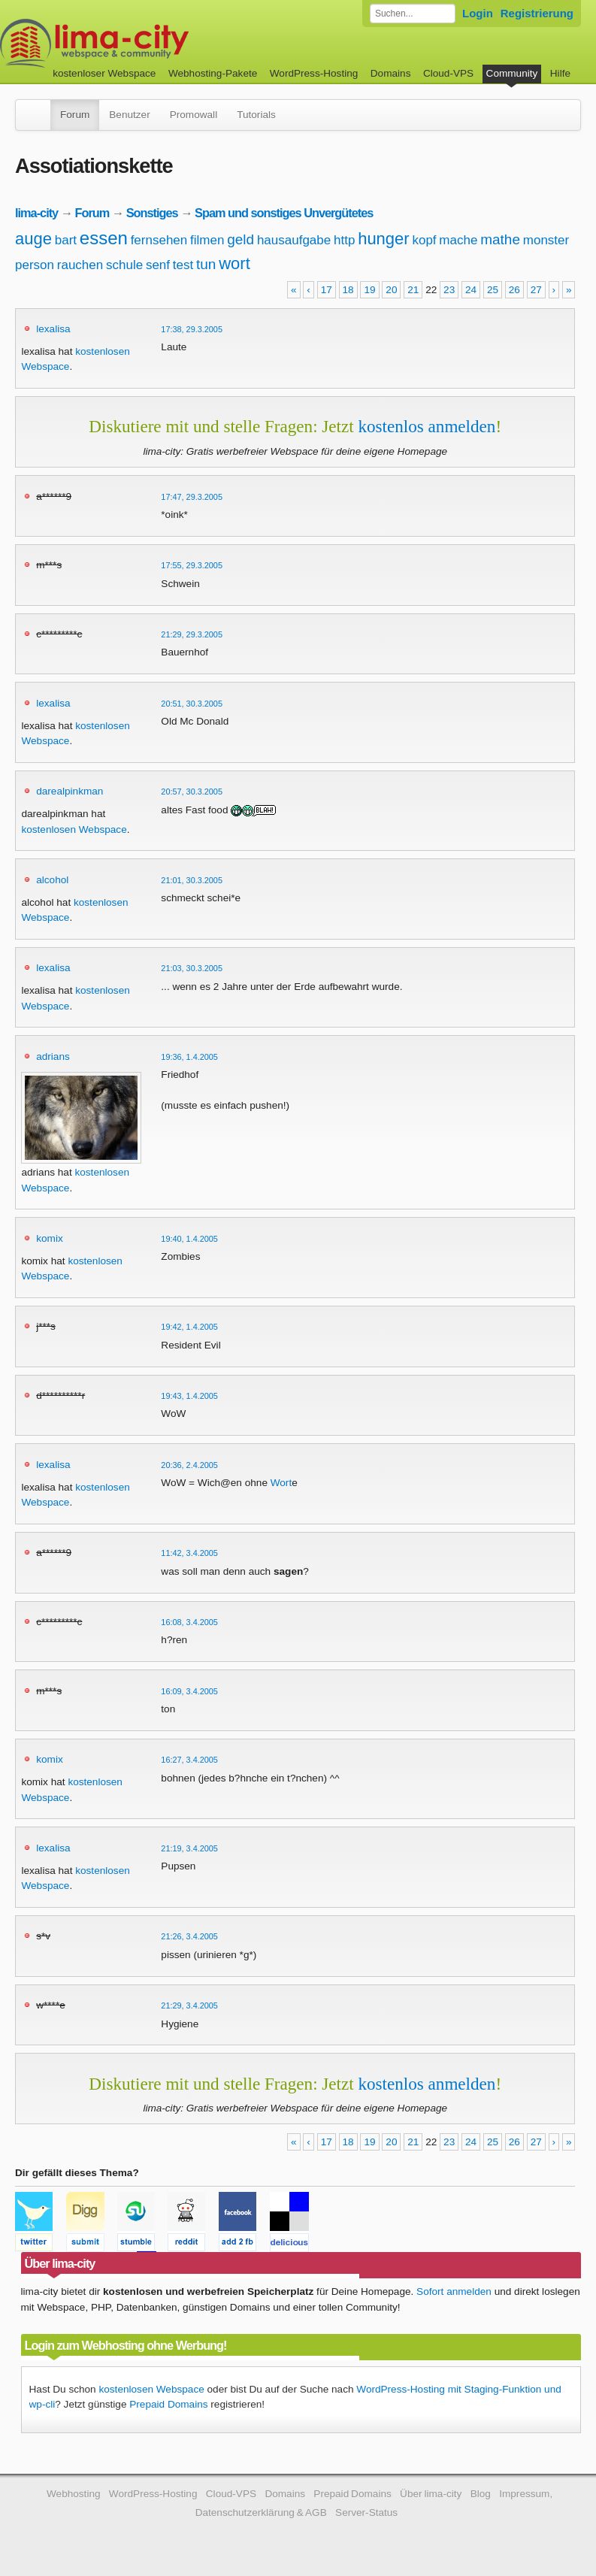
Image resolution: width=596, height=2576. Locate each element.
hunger (384, 238)
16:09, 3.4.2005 (189, 1691)
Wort (281, 1482)
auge (33, 238)
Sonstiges (152, 212)
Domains (391, 73)
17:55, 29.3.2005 (191, 565)
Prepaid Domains (168, 2404)
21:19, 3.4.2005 (189, 1848)
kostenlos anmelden (426, 426)
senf (158, 265)
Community (512, 73)
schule (124, 265)
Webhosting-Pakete (212, 73)
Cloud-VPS (448, 73)
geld (240, 239)
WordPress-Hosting (314, 73)
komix (49, 1238)
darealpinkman (69, 791)
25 (492, 289)
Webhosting (74, 2493)
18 (348, 289)
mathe (500, 239)
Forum (74, 114)
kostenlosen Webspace (73, 829)
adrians (53, 1056)
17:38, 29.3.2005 (191, 329)
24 (470, 289)
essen (104, 238)
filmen (207, 240)
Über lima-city (430, 2493)
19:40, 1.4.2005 (189, 1238)
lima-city (36, 212)
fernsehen (159, 240)
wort (234, 263)
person (34, 265)
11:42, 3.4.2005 (189, 1552)
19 (369, 289)
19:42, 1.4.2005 (189, 1326)
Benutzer (129, 114)
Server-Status (366, 2512)
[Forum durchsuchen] (412, 13)
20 (391, 289)
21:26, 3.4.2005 (189, 1936)
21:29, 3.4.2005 (189, 2005)
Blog (480, 2493)
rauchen (80, 265)
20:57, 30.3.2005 (191, 791)
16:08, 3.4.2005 (189, 1622)
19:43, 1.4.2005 (189, 1395)
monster (546, 240)
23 (449, 289)
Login (477, 13)
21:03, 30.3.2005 (191, 968)
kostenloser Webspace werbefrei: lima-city (150, 43)
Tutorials (256, 114)
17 (326, 289)
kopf (424, 240)
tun (206, 264)
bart (66, 240)
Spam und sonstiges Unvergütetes (284, 212)
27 (536, 289)
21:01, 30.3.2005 (191, 880)
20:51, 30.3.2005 (191, 703)
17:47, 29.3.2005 (191, 496)
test (183, 265)
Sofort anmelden (454, 2291)
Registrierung (537, 13)
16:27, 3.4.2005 (189, 1759)
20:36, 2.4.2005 (189, 1465)
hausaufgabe (294, 240)
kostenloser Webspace (104, 73)
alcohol (52, 879)
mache (458, 240)
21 (413, 289)
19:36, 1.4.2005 (189, 1056)
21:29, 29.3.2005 (191, 634)
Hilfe (560, 73)
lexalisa (53, 328)
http (344, 240)
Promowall (193, 114)
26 (514, 289)
